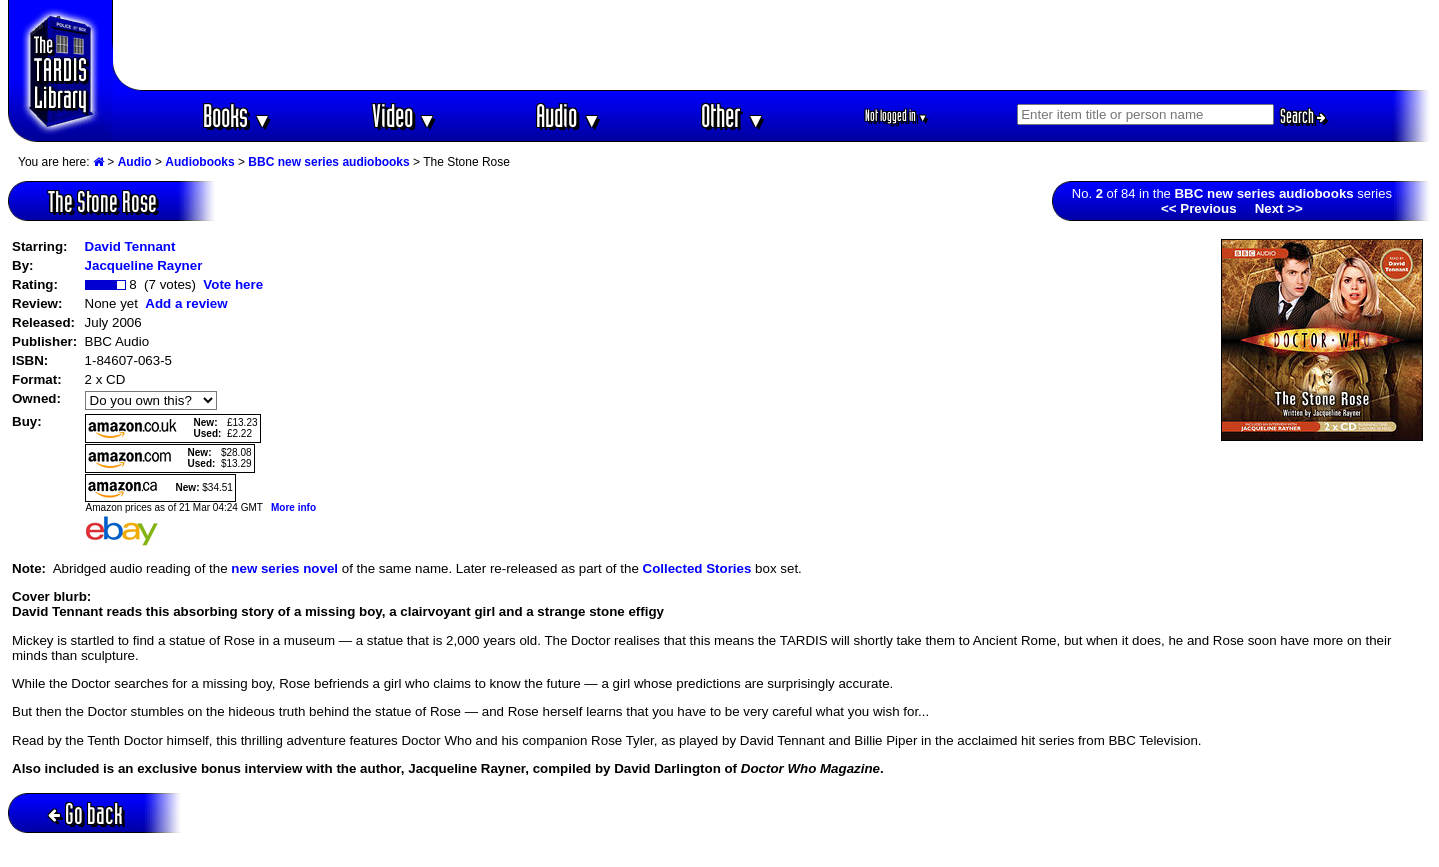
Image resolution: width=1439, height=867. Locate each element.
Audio (568, 115)
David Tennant (130, 246)
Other (733, 115)
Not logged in (896, 115)
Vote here (233, 284)
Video (404, 115)
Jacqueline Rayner (144, 265)
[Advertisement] (772, 45)
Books (237, 115)
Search (1303, 116)
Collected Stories (697, 568)
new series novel (284, 568)
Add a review (186, 303)
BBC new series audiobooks (328, 162)
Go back (85, 813)
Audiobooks (199, 162)
